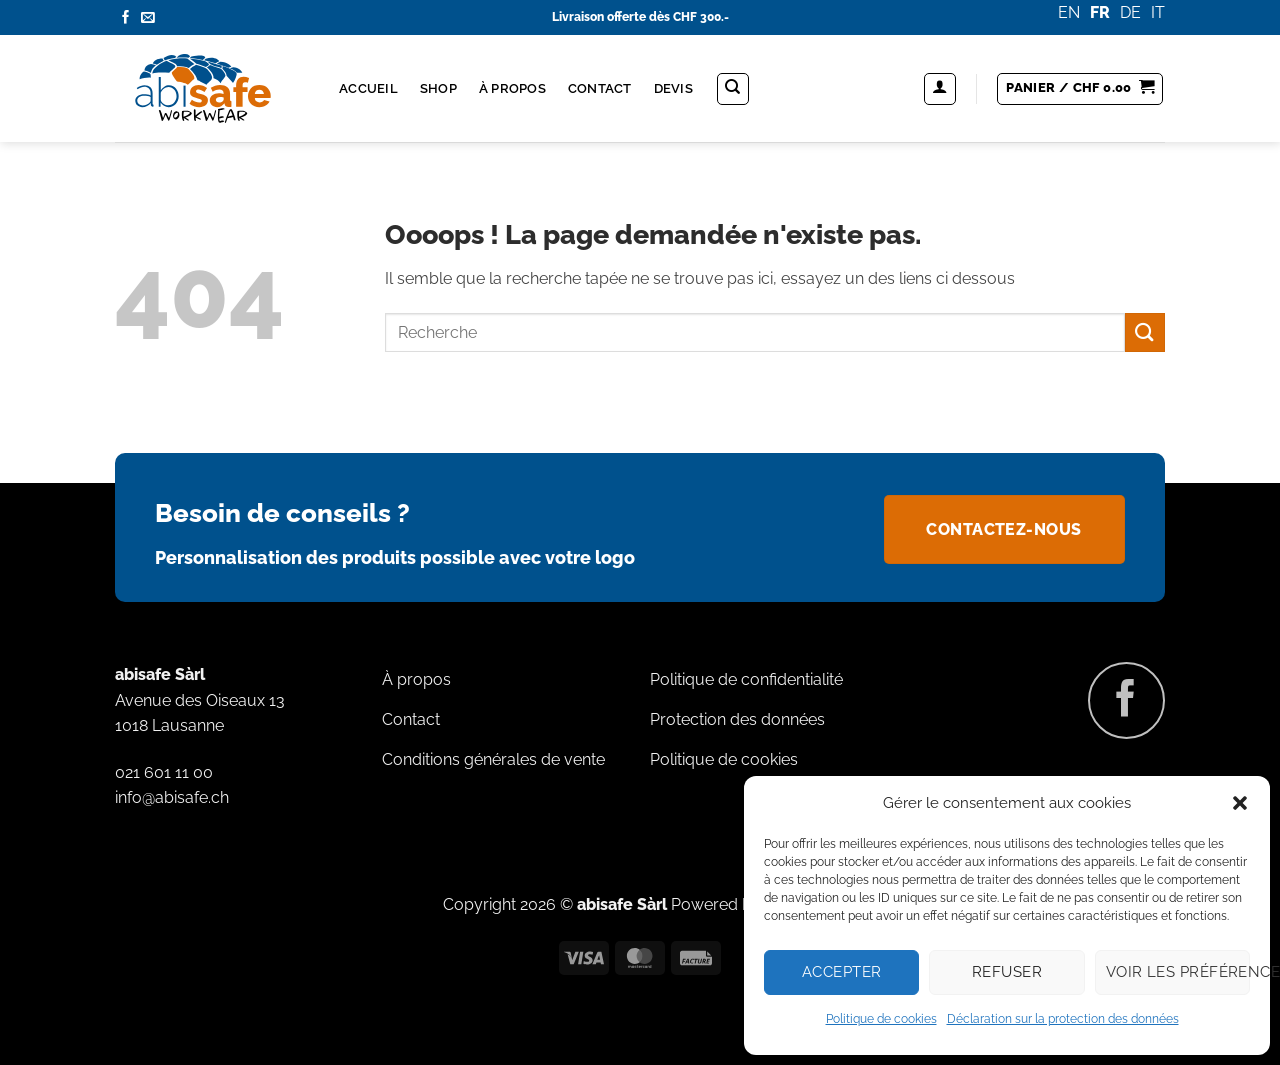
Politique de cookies (881, 1019)
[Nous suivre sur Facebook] (126, 18)
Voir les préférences (1178, 972)
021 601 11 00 (164, 772)
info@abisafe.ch (172, 797)
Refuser (1007, 972)
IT (1158, 12)
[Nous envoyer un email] (148, 18)
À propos (512, 88)
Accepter (842, 972)
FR (1100, 12)
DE (1130, 12)
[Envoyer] (1145, 332)
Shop (438, 88)
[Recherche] (733, 89)
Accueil (368, 88)
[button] (1240, 803)
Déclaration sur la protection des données (1063, 1019)
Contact (600, 88)
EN (1069, 12)
